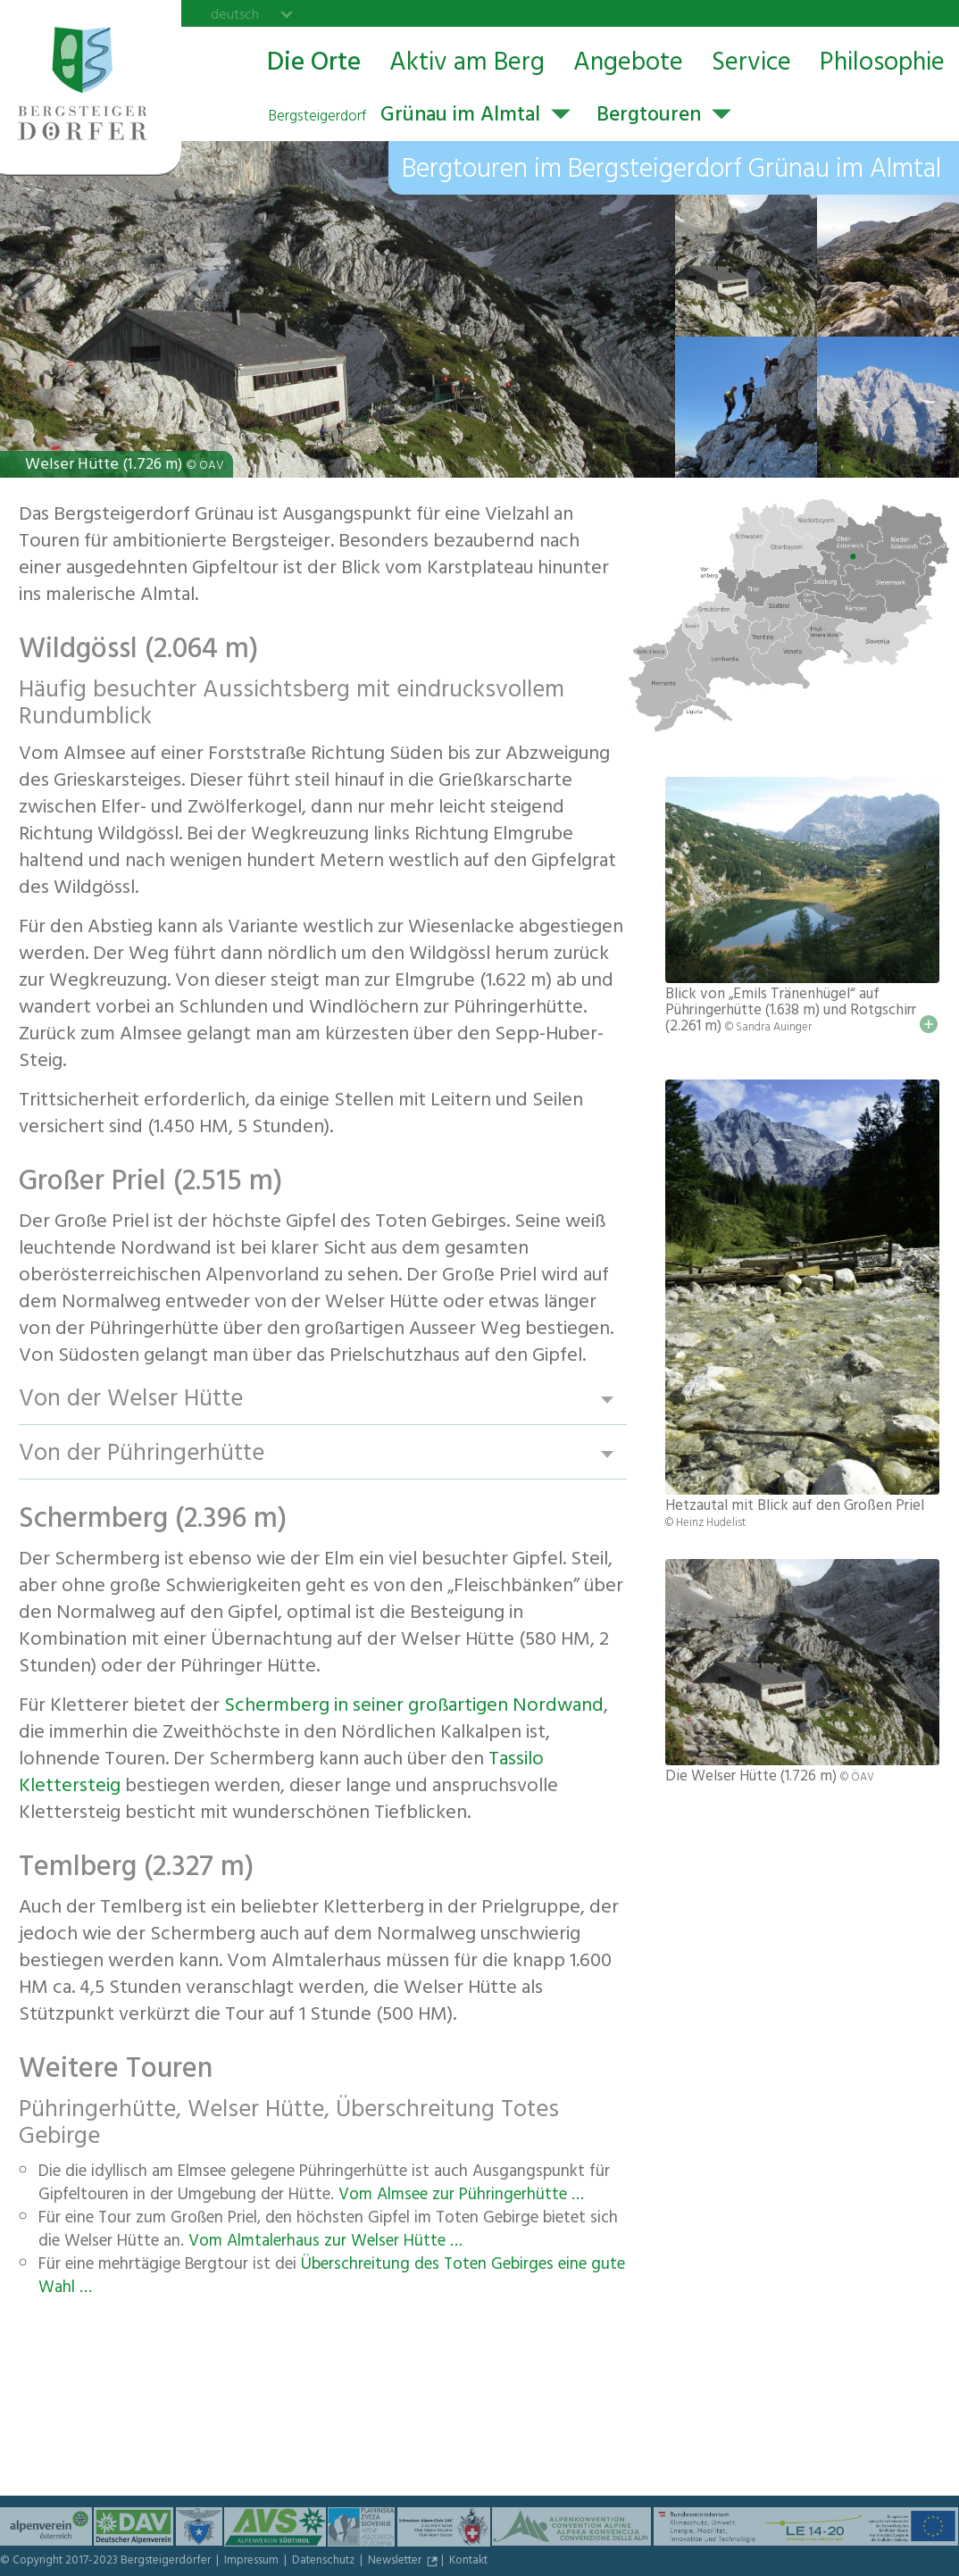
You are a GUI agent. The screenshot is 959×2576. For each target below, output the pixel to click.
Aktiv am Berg (467, 65)
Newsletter (396, 2561)
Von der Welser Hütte (131, 1399)
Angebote (628, 65)
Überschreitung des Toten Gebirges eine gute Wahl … (331, 2277)
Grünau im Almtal (404, 117)
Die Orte (314, 65)
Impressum (252, 2561)
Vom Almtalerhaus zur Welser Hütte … (325, 2243)
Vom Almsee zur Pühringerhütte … (461, 2196)
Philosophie (882, 65)
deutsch (235, 14)
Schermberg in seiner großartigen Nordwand (414, 1707)
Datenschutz (324, 2561)
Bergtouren (648, 117)
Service (751, 65)
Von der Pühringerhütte (141, 1454)
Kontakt (468, 2561)
